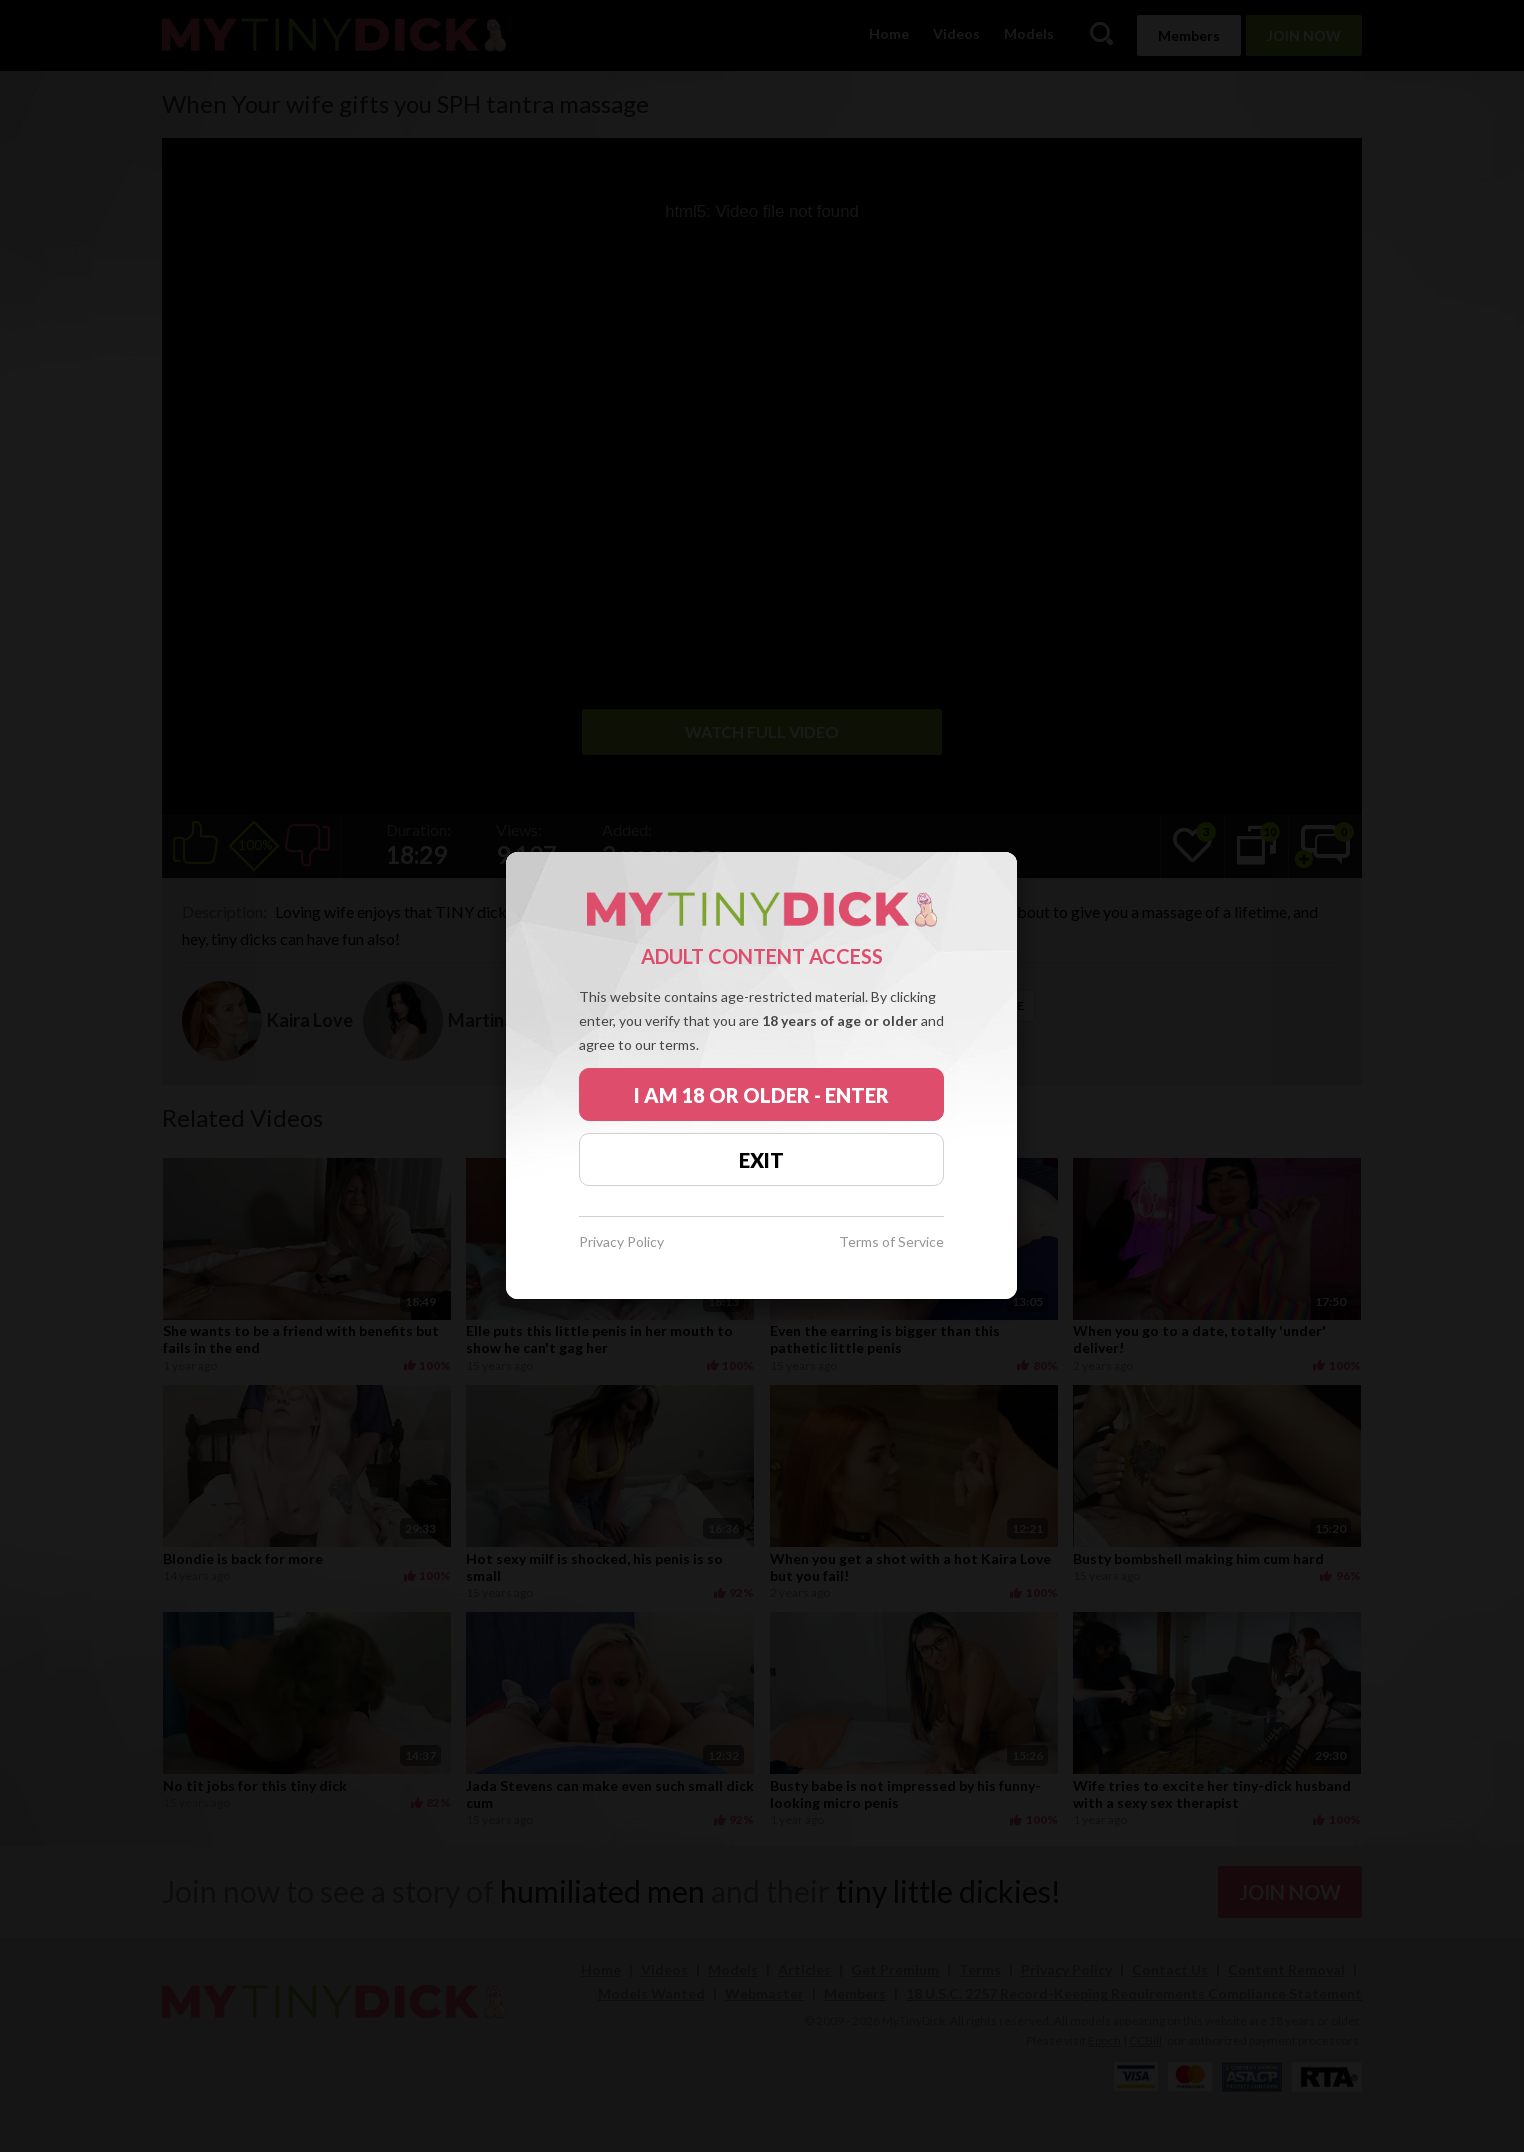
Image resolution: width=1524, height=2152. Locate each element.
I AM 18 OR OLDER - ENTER (761, 1095)
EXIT (761, 1160)
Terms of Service (891, 1242)
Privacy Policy (621, 1242)
